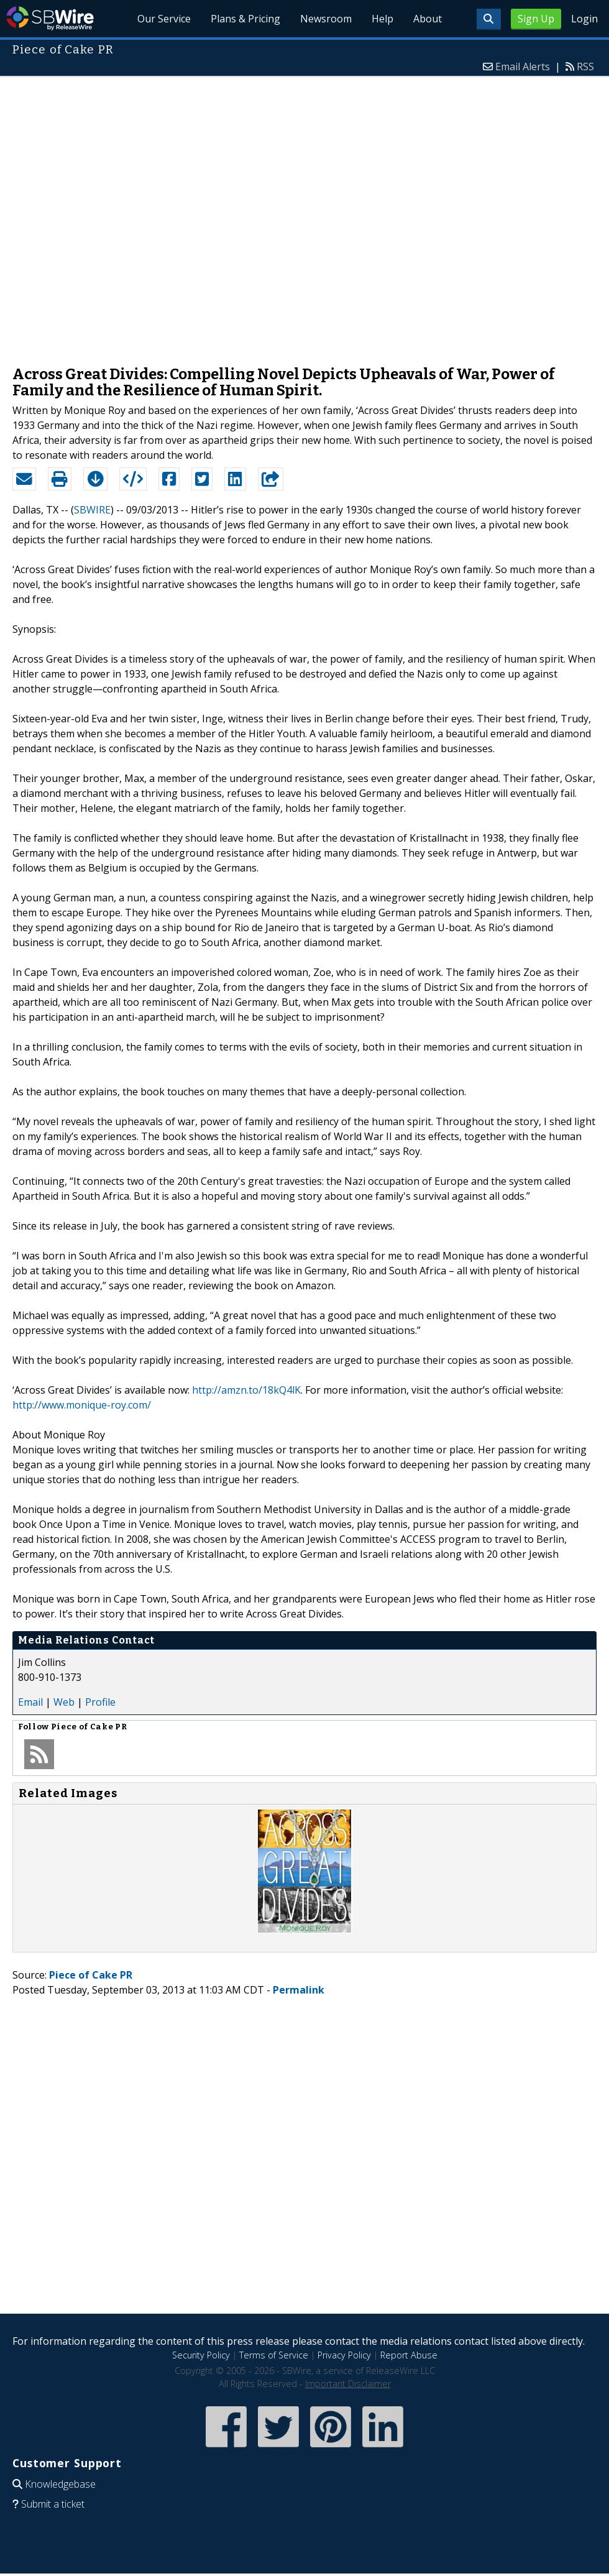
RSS (585, 66)
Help (382, 18)
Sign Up (536, 18)
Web (64, 1702)
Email (30, 1702)
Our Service (164, 18)
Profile (100, 1702)
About (427, 18)
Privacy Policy (344, 2355)
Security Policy (201, 2355)
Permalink (298, 1990)
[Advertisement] (144, 214)
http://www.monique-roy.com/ (81, 1405)
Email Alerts (522, 66)
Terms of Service (273, 2355)
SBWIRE (92, 510)
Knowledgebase (60, 2484)
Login (584, 18)
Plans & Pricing (245, 18)
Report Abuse (408, 2355)
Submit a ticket (53, 2504)
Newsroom (326, 18)
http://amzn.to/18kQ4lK (246, 1390)
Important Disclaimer (348, 2384)
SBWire (50, 18)
